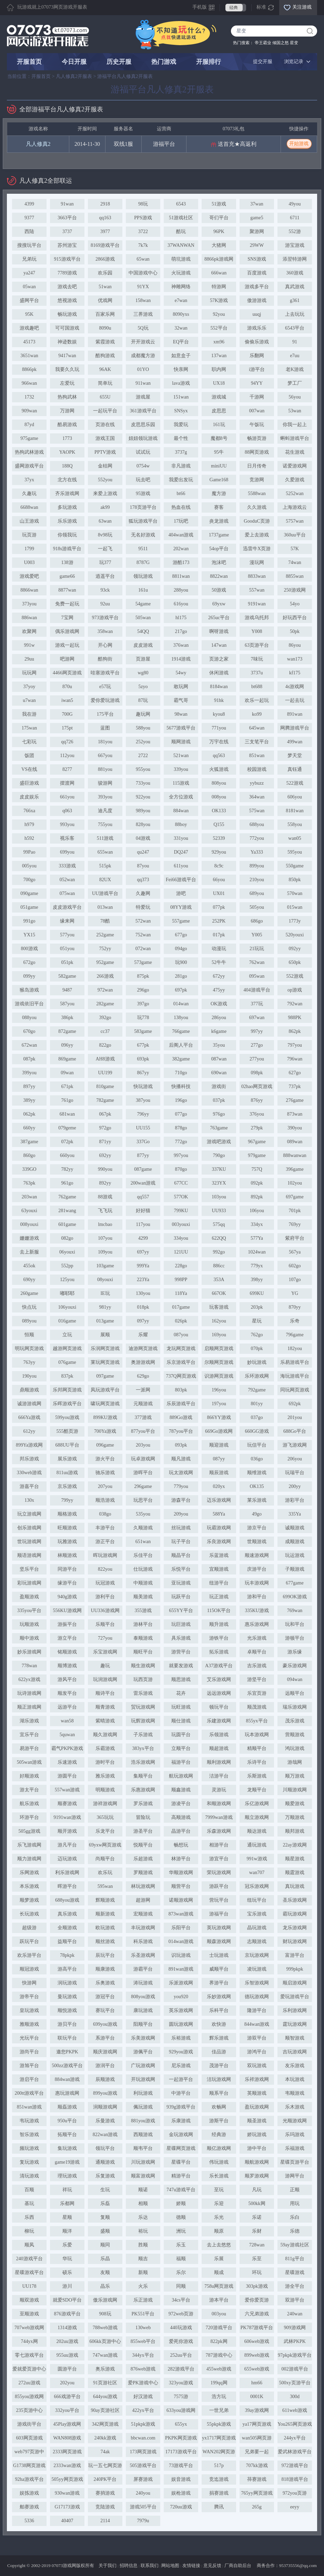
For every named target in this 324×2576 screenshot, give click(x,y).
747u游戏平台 (180, 2189)
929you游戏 (181, 2051)
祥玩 (67, 2189)
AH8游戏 (104, 1058)
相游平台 (219, 1845)
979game (256, 1155)
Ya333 (257, 852)
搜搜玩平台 (29, 245)
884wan (181, 810)
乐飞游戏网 (29, 1845)
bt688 (256, 686)
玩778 (143, 1017)
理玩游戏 (67, 2175)
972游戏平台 (295, 2465)
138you (181, 1017)
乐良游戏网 (219, 1541)
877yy (143, 1155)
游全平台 (294, 2286)
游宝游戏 (294, 245)
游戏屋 (143, 397)
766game (181, 1031)
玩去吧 (143, 479)
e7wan (181, 300)
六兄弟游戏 (257, 2313)
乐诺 (257, 2217)
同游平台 (67, 1569)
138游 (67, 562)
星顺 (67, 2217)
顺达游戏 (256, 1831)
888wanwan (294, 1155)
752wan (143, 934)
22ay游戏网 (294, 1845)
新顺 (143, 2272)
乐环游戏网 (257, 1376)
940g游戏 (67, 1596)
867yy (143, 1072)
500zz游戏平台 (67, 2065)
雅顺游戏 (29, 2024)
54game (143, 603)
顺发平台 (67, 1693)
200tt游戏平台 (29, 2093)
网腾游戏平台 (294, 728)
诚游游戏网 (29, 1403)
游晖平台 (143, 1472)
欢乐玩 (105, 1872)
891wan (294, 714)
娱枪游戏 (181, 2493)
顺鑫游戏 (181, 1789)
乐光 (219, 2217)
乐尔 (181, 2272)
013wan (105, 907)
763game (218, 1127)
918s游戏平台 (67, 548)
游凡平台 (67, 1845)
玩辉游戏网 (143, 1720)
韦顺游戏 (294, 2093)
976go (219, 1114)
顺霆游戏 (294, 1872)
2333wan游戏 (67, 2465)
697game (294, 1196)
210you (257, 879)
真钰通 (294, 769)
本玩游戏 (294, 2079)
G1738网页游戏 (29, 2465)
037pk (219, 1100)
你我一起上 (295, 424)
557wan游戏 (67, 1789)
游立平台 (67, 1638)
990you (105, 1169)
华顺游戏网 (181, 1872)
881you (105, 769)
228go (181, 1265)
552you (105, 479)
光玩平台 (29, 2038)
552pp (67, 1265)
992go (219, 1252)
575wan (256, 810)
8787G (143, 562)
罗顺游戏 (143, 1872)
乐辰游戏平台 (180, 1403)
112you (67, 755)
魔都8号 (219, 438)
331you (181, 838)
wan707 (256, 1872)
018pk (143, 1307)
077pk (219, 907)
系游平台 (105, 2038)
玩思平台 (143, 1500)
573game (143, 962)
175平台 (105, 714)
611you (181, 865)
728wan (256, 2244)
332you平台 (67, 2410)
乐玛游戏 (294, 2134)
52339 (219, 838)
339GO (29, 1169)
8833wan (256, 576)
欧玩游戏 (105, 1927)
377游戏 (143, 1417)
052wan (67, 879)
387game (29, 1141)
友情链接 (191, 2565)
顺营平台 (181, 1886)
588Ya (219, 1514)
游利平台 (105, 1596)
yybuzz (257, 783)
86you (295, 645)
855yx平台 (257, 1720)
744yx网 (29, 2341)
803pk (181, 1389)
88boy (181, 824)
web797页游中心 (29, 2453)
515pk (105, 865)
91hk (219, 700)
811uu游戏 (67, 1472)
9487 (67, 990)
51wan (105, 286)
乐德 (295, 2231)
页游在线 (105, 424)
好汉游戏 (143, 2396)
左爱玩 (67, 383)
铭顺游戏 (67, 1651)
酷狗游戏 (105, 355)
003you (219, 2313)
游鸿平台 (256, 2051)
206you (294, 1458)
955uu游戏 (67, 2355)
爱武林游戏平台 (295, 2451)
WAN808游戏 (67, 2438)
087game (143, 1169)
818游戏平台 (295, 2479)
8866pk (29, 369)
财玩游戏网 (295, 1941)
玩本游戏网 (257, 1734)
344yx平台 (143, 2355)
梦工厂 (294, 383)
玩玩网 (29, 672)
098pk (257, 1072)
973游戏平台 (105, 617)
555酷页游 (67, 1431)
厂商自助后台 (237, 2565)
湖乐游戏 (29, 1720)
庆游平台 (256, 1569)
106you (257, 1210)
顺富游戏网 (143, 2175)
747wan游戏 (105, 2355)
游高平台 (67, 1969)
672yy (219, 976)
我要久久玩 (67, 369)
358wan (105, 631)
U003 (29, 562)
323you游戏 (181, 2382)
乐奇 (295, 1321)
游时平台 (105, 1762)
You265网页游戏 (294, 2424)
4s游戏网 (294, 686)
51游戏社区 (181, 217)
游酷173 (181, 562)
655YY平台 (181, 1610)
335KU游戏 (257, 1610)
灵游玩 (219, 1789)
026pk (181, 1321)
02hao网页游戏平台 (256, 1088)
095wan (256, 976)
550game (294, 865)
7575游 (181, 2396)
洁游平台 (219, 1776)
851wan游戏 (29, 2107)
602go (295, 1265)
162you (219, 1321)
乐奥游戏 (105, 1982)
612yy (29, 1431)
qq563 (219, 755)
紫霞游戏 (105, 341)
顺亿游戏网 (219, 2148)
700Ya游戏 (105, 1431)
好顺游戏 (29, 1776)
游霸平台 (143, 1969)
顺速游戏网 (257, 1555)
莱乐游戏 (256, 1500)
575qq (219, 1224)
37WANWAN (181, 245)
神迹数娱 (67, 341)
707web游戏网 (29, 2327)
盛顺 (105, 2231)
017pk (219, 934)
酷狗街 (105, 659)
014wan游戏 (181, 1941)
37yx (29, 479)
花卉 (181, 1693)
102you (294, 1183)
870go (181, 1169)
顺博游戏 (67, 1665)
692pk (295, 1403)
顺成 (219, 2272)
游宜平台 (219, 1858)
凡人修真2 (38, 144)
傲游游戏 (256, 300)
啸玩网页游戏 (105, 1403)
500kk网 (257, 2203)
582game (67, 976)
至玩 (219, 2189)
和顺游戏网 (219, 1803)
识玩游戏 (181, 1955)
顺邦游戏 (294, 1831)
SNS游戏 (256, 259)
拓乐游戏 (219, 1651)
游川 (67, 2286)
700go (29, 879)
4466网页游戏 (67, 672)
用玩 (295, 2203)
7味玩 (257, 659)
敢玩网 (181, 686)
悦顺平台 (143, 1845)
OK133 (219, 810)
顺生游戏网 (143, 1665)
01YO (143, 369)
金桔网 (105, 466)
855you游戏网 (29, 2396)
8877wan (67, 590)
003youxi (181, 1224)
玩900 (181, 962)
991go (29, 921)
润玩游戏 (67, 1982)
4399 (29, 204)
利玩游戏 (143, 2093)
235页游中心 (29, 2410)
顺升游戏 (219, 1624)
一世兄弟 (219, 2410)
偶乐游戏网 (67, 631)
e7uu (294, 355)
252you (143, 741)
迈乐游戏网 (219, 1500)
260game (29, 1293)
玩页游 (29, 534)
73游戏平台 (181, 2465)
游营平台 (181, 1651)
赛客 (219, 507)
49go (257, 1514)
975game (29, 438)
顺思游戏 (181, 1679)
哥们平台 (219, 217)
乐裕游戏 (181, 2038)
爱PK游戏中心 (143, 2382)
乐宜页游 (256, 1693)
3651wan (29, 355)
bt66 (181, 493)
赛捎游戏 (105, 2493)
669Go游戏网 (219, 1431)
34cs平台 (181, 2300)
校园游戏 (256, 769)
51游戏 (219, 204)
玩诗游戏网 (29, 1693)
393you (105, 796)
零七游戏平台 (29, 2355)
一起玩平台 (105, 410)
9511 (143, 548)
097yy (143, 1321)
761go (67, 1100)
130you (143, 1293)
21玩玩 (257, 948)
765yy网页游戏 (257, 2493)
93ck (105, 590)
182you (294, 1348)
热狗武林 (67, 397)
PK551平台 (143, 2313)
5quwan (67, 1734)
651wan (143, 1541)
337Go (143, 1141)
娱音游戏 (181, 2479)
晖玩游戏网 (105, 1555)
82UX (105, 879)
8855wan (294, 576)
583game (143, 1031)
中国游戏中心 (143, 272)
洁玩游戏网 (219, 2079)
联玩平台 (67, 2038)
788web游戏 (105, 2327)
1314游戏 (67, 2327)
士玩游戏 (219, 1955)
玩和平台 (294, 1624)
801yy (257, 1403)
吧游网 (67, 659)
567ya (295, 1252)
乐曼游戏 (105, 2120)
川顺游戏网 (295, 1789)
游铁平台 (219, 1638)
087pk (29, 1058)
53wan (294, 410)
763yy (29, 1362)
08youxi (105, 1279)
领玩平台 (105, 2148)
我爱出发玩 (181, 479)
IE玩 (105, 1293)
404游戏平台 (257, 990)
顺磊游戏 (67, 2107)
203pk (257, 1307)
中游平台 (181, 2093)
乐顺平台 (105, 1624)
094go (181, 948)
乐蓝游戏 (219, 1555)
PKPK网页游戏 (181, 2438)
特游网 (219, 286)
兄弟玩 (29, 259)
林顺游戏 (67, 1555)
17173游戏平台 (181, 2451)
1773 (67, 438)
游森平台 (181, 1500)
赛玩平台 (105, 2010)
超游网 (143, 1900)
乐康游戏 (181, 2120)
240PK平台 (105, 2479)
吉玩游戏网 (295, 2051)
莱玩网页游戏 (105, 1362)
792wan (294, 1003)
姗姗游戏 (29, 1238)
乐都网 (67, 2203)
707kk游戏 (257, 2465)
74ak (105, 2451)
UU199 (105, 1072)
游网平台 (294, 2175)
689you (257, 893)
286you (219, 1017)
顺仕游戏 (181, 1720)
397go (143, 1003)
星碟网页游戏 (180, 2148)
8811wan (181, 576)
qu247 (143, 852)
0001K (256, 2396)
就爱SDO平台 (67, 2300)
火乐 (143, 2286)
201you (294, 1417)
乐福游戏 (294, 2148)
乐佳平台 (143, 1555)
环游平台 (29, 1817)
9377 (29, 217)
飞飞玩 (105, 1210)
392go (105, 1017)
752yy (105, 948)
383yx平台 (143, 1748)
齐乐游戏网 (67, 493)
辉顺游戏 (105, 1900)
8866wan (29, 590)
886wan (29, 617)
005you (29, 865)
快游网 (29, 1982)
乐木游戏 (294, 2107)
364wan (256, 796)
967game (256, 1141)
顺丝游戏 (105, 1941)
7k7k (143, 245)
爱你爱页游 (257, 2300)
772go (181, 1141)
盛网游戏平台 (29, 466)
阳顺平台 (143, 2024)
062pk (29, 1114)
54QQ (143, 631)
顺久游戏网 (105, 1734)
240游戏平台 (29, 2258)
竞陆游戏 (105, 2506)
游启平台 (29, 2079)
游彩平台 (294, 1500)
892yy (105, 1183)
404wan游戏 (181, 534)
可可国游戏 (67, 328)
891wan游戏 (181, 1969)
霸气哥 (181, 700)
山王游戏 (29, 521)
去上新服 (29, 1252)
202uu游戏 (67, 2341)
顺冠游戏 (29, 1969)
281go (181, 976)
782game (105, 1100)
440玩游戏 (181, 2327)
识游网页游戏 (218, 1376)
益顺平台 (67, 1941)
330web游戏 (29, 1472)
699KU (257, 1293)
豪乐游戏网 (295, 1665)
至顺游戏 (29, 2313)
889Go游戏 (181, 1417)
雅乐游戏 (105, 1776)
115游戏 (181, 783)
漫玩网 (257, 562)
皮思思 (219, 410)
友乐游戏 (294, 2065)
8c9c (218, 865)
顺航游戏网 (257, 2162)
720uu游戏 (181, 2506)
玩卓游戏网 (143, 1458)
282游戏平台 (181, 2369)
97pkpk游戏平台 (295, 2355)
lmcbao (105, 1224)
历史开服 (119, 61)
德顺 (181, 2217)
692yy (105, 1155)
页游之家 (219, 659)
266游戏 (105, 976)
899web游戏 (256, 2355)
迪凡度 (105, 810)
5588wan (256, 493)
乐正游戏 (143, 2300)
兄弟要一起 (257, 2451)
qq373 (143, 879)
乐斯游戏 (256, 1776)
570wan (294, 893)
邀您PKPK (67, 2051)
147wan (218, 645)
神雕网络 (181, 286)
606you (294, 796)
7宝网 (67, 617)
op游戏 (294, 990)
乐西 (29, 2217)
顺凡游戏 (181, 1458)
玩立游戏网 (29, 1514)
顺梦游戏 (29, 1900)
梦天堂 (294, 755)
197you (219, 1403)
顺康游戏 (105, 1969)
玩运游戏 (294, 1555)
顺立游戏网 (257, 1817)
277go (257, 1045)
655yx (181, 2424)
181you (105, 741)
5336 (29, 2520)
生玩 (105, 2189)
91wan (67, 204)
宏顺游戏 (143, 1913)
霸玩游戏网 (295, 1913)
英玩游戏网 (219, 1927)
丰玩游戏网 (143, 1927)
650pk (295, 962)
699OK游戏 (294, 1596)
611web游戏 (294, 2410)
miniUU (219, 466)
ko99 (257, 714)
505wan (143, 617)
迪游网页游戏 (143, 1348)
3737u (257, 672)
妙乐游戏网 (29, 1651)
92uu (105, 603)
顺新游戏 (105, 1913)
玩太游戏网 (181, 1472)
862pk (295, 1031)
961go (67, 1183)
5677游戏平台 (180, 728)
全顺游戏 (67, 1927)
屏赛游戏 (143, 2479)
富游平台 (294, 1955)
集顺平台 (143, 1776)
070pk (257, 1348)
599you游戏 (67, 1417)
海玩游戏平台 (294, 1376)
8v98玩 (105, 534)
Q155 (218, 824)
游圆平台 (67, 1776)
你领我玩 (67, 534)
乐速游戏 (67, 1762)
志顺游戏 (256, 1941)
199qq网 (219, 2382)
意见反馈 (212, 2565)
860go (29, 1155)
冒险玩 (143, 1817)
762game (67, 1196)
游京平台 (256, 1527)
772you (257, 838)
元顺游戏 (143, 1403)
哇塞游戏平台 (105, 672)
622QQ (219, 1238)
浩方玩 (219, 2396)
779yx (257, 1265)
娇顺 (181, 2203)
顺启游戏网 (295, 1982)
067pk (105, 1114)
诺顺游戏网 (181, 1900)
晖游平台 (67, 1886)
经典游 (219, 2134)
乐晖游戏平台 (67, 1403)
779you (181, 1486)
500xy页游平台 (295, 2382)
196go (181, 1100)
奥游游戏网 (143, 1362)
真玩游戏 (294, 1886)
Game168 (219, 479)
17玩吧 (181, 521)
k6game (218, 1031)
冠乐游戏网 (257, 1886)
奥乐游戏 (105, 2369)
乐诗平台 (256, 1762)
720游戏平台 (219, 2327)
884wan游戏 (67, 2079)
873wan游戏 (181, 1913)
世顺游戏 (256, 1541)
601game (67, 1224)
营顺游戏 (294, 1734)
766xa (29, 810)
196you (219, 1389)
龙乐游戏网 (295, 1927)
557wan (256, 590)
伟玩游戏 (219, 2162)
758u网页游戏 (218, 2286)
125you (67, 1279)
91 (294, 341)
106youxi (67, 1307)
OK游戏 (219, 1003)
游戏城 (219, 397)
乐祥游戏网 (257, 2079)
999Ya (143, 1265)
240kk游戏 (105, 2438)
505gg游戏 (29, 1831)
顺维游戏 (256, 1472)
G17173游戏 (67, 2506)
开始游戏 (298, 143)
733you (143, 783)
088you (29, 1017)
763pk (29, 1183)
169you (219, 1334)
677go (181, 934)
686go (257, 921)
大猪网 (219, 245)
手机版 (199, 7)
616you (181, 603)
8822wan (218, 576)
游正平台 (105, 1541)
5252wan (294, 493)
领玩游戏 (143, 576)
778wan (29, 1665)
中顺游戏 (143, 1583)
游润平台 (105, 2065)
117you (143, 1224)
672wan (29, 1045)
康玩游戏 (143, 2010)
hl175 (180, 617)
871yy (105, 1141)
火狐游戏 (219, 769)
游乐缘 (294, 1651)
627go (295, 1072)
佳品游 (219, 2051)
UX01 (219, 893)
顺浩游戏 (105, 1500)
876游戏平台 (67, 2313)
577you (67, 934)
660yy (29, 1127)
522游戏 (294, 783)
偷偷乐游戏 (257, 341)
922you (143, 796)
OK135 (257, 1486)
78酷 (105, 921)
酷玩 (181, 231)
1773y (295, 921)
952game (105, 962)
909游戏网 (295, 2327)
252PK (219, 921)
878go (181, 1127)
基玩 (29, 2203)
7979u (143, 2520)
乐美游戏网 (143, 2038)
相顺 (143, 2203)
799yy (67, 1500)
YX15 (29, 934)
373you (29, 603)
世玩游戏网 (29, 1541)
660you (67, 1155)
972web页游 (181, 2313)
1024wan (256, 1252)
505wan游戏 (29, 1762)
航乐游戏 (29, 1803)
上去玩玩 (294, 314)
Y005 (256, 934)
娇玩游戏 (256, 2134)
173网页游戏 (143, 2451)
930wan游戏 (67, 2493)
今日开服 (74, 61)
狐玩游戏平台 (143, 521)
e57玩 (105, 686)
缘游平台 (67, 1583)
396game (294, 1169)
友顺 (105, 2272)
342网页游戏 (105, 2424)
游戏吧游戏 (219, 1141)
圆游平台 (67, 2369)
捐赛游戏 (219, 2493)
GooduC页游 (257, 521)
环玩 (257, 2272)
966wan (29, 383)
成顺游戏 (294, 1541)
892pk (257, 1196)
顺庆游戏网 (105, 2051)
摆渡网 (67, 783)
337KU (219, 1169)
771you (219, 728)
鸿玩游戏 (294, 1748)
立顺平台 (181, 1748)
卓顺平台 (256, 1651)
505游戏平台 (143, 2465)
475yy (219, 990)
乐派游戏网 (181, 1982)
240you (143, 2493)
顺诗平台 (105, 1693)
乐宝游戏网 (105, 1651)
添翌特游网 (295, 259)
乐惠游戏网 (143, 1789)
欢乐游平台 (29, 1955)
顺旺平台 (143, 1651)
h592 (29, 838)
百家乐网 (105, 314)
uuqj (257, 314)
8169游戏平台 (105, 245)
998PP (181, 1279)
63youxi (29, 1210)
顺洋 (67, 2231)
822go (105, 1045)
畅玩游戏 (67, 314)
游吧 (181, 893)
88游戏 (105, 1196)
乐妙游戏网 (219, 1996)
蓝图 (105, 728)
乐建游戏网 (219, 1720)
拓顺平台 (67, 2134)
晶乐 (105, 2286)
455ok (29, 1265)
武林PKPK (295, 2341)
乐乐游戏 (67, 521)
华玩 (67, 2258)
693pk (143, 1058)
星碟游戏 (294, 2272)
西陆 (29, 231)
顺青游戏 (105, 1707)
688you (257, 824)
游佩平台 (143, 2051)
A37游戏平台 (219, 1665)
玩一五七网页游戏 (105, 2467)
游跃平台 (219, 1886)
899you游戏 (105, 2093)
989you (143, 810)
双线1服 (123, 144)
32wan (180, 328)
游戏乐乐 (256, 328)
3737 (67, 231)
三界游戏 (143, 314)
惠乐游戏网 (257, 1624)
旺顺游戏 (67, 1527)
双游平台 (294, 2300)
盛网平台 (29, 300)
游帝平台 (29, 1996)
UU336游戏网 (105, 1610)
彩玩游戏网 (29, 1583)
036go (257, 1458)
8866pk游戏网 (218, 259)
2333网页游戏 (67, 2451)
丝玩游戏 (181, 1527)
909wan (29, 410)
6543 (181, 204)
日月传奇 (256, 466)
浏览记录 (293, 61)
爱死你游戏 (181, 2341)
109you (105, 1252)
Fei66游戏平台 (181, 879)
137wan (218, 355)
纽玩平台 (256, 1900)
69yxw (218, 603)
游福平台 (164, 144)
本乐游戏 (29, 1886)
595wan (105, 1886)
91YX (143, 286)
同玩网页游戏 (294, 1389)
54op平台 (219, 548)
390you (294, 1127)
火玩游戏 (181, 272)
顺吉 (143, 2258)
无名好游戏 (143, 534)
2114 (105, 2520)
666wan (218, 272)
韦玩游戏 (29, 2120)
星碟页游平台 (294, 2162)
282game (105, 1003)
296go (143, 990)
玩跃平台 (181, 1596)
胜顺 (143, 2244)
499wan (294, 741)
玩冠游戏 (105, 1583)
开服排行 (208, 61)
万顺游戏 (294, 1817)
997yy (257, 1031)
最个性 (181, 438)
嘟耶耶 (67, 1293)
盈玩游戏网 (257, 2107)
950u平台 (67, 2120)
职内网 (219, 369)
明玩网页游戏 (29, 1348)
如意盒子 (181, 355)
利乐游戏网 (67, 1872)
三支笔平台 (257, 741)
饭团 (29, 755)
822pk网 (219, 2341)
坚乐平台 (29, 1569)
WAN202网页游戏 (219, 2453)
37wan (256, 204)
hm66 (256, 2382)
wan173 (294, 659)
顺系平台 (219, 2093)
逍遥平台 (105, 576)
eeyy (294, 2506)
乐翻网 (257, 355)
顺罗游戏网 (257, 2175)
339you (181, 769)
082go (67, 1238)
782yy (67, 1169)
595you (294, 852)
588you (143, 728)
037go (257, 1417)
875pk (143, 976)
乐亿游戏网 (257, 1803)
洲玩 (181, 2231)
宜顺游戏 (219, 1569)
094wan (294, 1679)
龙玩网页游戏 (180, 1348)
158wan (143, 300)
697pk (181, 990)
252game (105, 934)
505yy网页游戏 (67, 2479)
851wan (256, 755)
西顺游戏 (143, 2134)
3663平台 (67, 217)
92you (219, 314)
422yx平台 (143, 2410)
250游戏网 (295, 590)
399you (29, 1072)
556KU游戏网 (67, 1610)
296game (143, 1486)
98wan (180, 714)
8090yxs (181, 314)
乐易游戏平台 (294, 1362)
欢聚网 (29, 631)
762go (257, 1334)
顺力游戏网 (29, 1858)
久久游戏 (256, 507)
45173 (29, 341)
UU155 (143, 1127)
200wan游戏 (143, 1183)
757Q (256, 1169)
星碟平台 (181, 2162)
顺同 (105, 2244)
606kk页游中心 (105, 2341)
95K (29, 314)
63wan (105, 521)
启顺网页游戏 (218, 1348)
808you (219, 783)
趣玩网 (143, 714)
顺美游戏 (143, 1596)
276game (294, 1100)
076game (67, 1362)
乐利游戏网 (295, 2010)
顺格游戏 (67, 1514)
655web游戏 (256, 2369)
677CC (181, 1183)
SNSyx (181, 410)
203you (143, 1445)
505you (257, 907)
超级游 (29, 1927)
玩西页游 (143, 1679)
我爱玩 (181, 424)
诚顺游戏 (294, 1527)
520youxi (295, 934)
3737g (181, 452)
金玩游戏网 (181, 2134)
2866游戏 (105, 259)
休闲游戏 (219, 672)
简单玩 (105, 383)
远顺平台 (294, 1693)
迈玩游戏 (67, 1858)
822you (105, 1569)
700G (67, 714)
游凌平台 (181, 1803)
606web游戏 (256, 2341)
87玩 (143, 700)
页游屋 (143, 659)
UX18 (219, 383)
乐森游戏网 (219, 1831)
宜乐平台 (29, 1734)
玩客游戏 (219, 1307)
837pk (67, 1376)
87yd (29, 424)
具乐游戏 (181, 1638)
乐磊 (105, 2203)
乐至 (257, 2258)
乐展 (219, 2258)
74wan (294, 562)
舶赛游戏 (29, 2506)
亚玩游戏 (181, 1583)
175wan (29, 728)
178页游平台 (143, 507)
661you (67, 796)
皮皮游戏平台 (67, 907)
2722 (143, 755)
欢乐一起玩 (257, 700)
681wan (67, 1114)
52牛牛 (219, 962)
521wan (181, 755)
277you (257, 1058)
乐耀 (143, 1334)
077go (181, 1114)
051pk (67, 962)
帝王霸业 (263, 42)
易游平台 (29, 1748)
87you (143, 865)
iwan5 (67, 700)
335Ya (294, 1514)
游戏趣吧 (29, 328)
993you (67, 824)
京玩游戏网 (257, 1955)
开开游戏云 (143, 341)
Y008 (256, 631)
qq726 (67, 741)
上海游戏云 (295, 507)
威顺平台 (219, 1969)
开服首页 (29, 61)
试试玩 (143, 452)
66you (219, 879)
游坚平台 (256, 1679)
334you (181, 1238)
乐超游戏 (143, 1858)
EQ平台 (181, 341)
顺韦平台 (143, 2148)
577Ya (257, 1238)
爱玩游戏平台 (294, 1996)
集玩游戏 (67, 2148)
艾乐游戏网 (219, 1679)
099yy (29, 976)
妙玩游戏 (256, 1362)
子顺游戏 (294, 1569)
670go (29, 1031)
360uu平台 (295, 534)
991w (29, 645)
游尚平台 (29, 2051)
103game (105, 1265)
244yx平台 (295, 2438)
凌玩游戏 (256, 1969)
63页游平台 (257, 645)
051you (67, 948)
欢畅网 (219, 2107)
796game (294, 1334)
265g (257, 2506)
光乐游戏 (256, 1638)
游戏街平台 (29, 2424)
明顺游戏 (105, 1789)
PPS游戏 (143, 217)
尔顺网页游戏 (218, 1362)
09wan (67, 1072)
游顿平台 (294, 1638)
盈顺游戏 (29, 1596)
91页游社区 (105, 2382)
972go (105, 1127)
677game (294, 1583)
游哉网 (294, 1762)
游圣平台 (143, 1831)
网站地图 (170, 2565)
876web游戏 (143, 2369)
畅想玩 (181, 1845)
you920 (181, 1996)
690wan (218, 1072)
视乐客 (67, 838)
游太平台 (29, 1789)
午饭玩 (257, 424)
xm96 (218, 341)
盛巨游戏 (29, 783)
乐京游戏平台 (180, 1362)
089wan (294, 1141)
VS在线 (29, 769)
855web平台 (143, 2341)
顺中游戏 (29, 1638)
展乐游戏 (67, 1458)
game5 (256, 217)
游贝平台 (67, 2024)
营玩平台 (219, 1900)
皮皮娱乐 (29, 796)
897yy (29, 1086)
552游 (295, 231)
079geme (67, 1127)
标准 (261, 7)
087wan (218, 1058)
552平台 (219, 328)
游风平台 (67, 1679)
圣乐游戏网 (295, 1900)
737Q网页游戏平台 (181, 1377)
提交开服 (262, 61)
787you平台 (181, 1431)
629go (143, 1376)
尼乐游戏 (181, 2065)
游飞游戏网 (295, 1445)
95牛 (219, 452)
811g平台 (294, 2258)
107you (105, 1238)
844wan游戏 (256, 2024)
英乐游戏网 (181, 2010)
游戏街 (219, 1086)
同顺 (181, 2286)
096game (105, 1445)
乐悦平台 (181, 1569)
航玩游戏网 (181, 1776)
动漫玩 (219, 948)
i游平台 (257, 369)
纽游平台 (219, 1583)
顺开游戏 (67, 1831)
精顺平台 (256, 1748)
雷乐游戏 (143, 1693)
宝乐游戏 (256, 1913)
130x (29, 1500)
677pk (143, 1045)
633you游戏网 (180, 2410)
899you (257, 865)
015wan (294, 907)
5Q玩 (143, 328)
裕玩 (143, 2231)
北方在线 (67, 479)
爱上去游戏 (257, 534)
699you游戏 (105, 2024)
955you (143, 769)
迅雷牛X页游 (257, 548)
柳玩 (29, 2231)
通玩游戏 (256, 1845)
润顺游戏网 (105, 2107)
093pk (181, 1445)
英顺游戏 (256, 2093)
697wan (256, 1017)
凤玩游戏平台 (105, 1389)
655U (105, 397)
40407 (67, 2520)
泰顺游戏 (143, 1638)
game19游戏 (67, 2162)
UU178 (29, 2286)
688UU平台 (67, 1445)
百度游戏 (256, 272)
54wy (180, 672)
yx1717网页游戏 (219, 2438)
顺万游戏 (294, 1776)
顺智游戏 (294, 2038)
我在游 (29, 714)
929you (219, 852)
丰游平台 (105, 1527)
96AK (105, 369)
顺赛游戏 (67, 1803)
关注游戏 (302, 7)
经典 (235, 7)
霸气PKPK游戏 (67, 1748)
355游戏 (143, 1610)
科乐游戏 (143, 1941)
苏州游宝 (67, 245)
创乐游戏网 (29, 1527)
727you (105, 1638)
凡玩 (257, 2189)
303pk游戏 (257, 2286)
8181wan (294, 810)
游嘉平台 (29, 1486)
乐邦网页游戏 (67, 1389)
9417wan (67, 355)
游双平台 (256, 2038)
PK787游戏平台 (257, 2327)
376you (257, 1114)
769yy (295, 1224)
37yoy (29, 686)
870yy (295, 1307)
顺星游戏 (294, 1858)
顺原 (219, 2231)
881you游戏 (143, 2120)
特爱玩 (143, 907)
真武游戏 (294, 286)
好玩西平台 (295, 617)
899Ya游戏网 (29, 1445)
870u (67, 686)
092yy (295, 948)
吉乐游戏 (256, 1665)
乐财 (257, 2231)
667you (105, 755)
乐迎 (219, 2203)
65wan (142, 259)
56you (295, 397)
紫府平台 (294, 1238)
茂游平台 (219, 2065)
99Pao (29, 852)
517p (219, 2465)
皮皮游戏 (143, 645)
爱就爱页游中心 (29, 2369)
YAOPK (67, 452)
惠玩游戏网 (67, 2093)
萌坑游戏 (181, 259)
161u (143, 590)
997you (181, 1155)
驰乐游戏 (105, 1472)
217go (181, 631)
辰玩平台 (105, 1955)
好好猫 (143, 1210)
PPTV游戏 (105, 452)
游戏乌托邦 (257, 617)
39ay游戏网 (257, 2410)
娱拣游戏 (29, 2493)
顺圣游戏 (256, 2120)
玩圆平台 (181, 1734)
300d (295, 2396)
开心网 (105, 645)
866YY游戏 (219, 1417)
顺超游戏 (219, 1748)
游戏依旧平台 (29, 1003)
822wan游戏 (105, 2134)
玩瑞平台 (294, 1472)
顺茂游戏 (256, 1707)
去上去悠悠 (219, 2244)
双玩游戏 (256, 2065)
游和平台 (256, 1596)
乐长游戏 (219, 2175)
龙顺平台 (256, 1789)
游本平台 (219, 2300)
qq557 (143, 1196)
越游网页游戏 (67, 1348)
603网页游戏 (29, 2438)
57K (295, 548)
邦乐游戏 (29, 1458)
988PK (295, 1017)
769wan (294, 1610)
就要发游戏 (181, 1665)
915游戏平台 (67, 259)
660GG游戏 (257, 1431)
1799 (29, 548)
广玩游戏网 (143, 2065)
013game (105, 1321)
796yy (143, 1114)
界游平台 (219, 1982)
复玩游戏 (29, 2162)
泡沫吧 (219, 562)
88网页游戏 (257, 452)
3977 (105, 231)
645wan (256, 728)
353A (218, 1279)
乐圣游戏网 (143, 1955)
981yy (105, 1307)
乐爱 (67, 2244)
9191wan (256, 603)
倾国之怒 (280, 42)
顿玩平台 (219, 1707)
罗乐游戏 (143, 1803)
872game (67, 1031)
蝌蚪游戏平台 (294, 438)
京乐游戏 (67, 1486)
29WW (257, 245)
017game (181, 1307)
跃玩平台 (29, 1941)
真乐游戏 (67, 1913)
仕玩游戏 (143, 1569)
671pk (67, 1086)
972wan (105, 990)
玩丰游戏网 (257, 1583)
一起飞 (105, 548)
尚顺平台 (105, 1858)
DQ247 (181, 852)
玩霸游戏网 (219, 1527)
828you (143, 824)
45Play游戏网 (67, 2424)
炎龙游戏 (219, 521)
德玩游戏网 (257, 1996)
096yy (67, 1045)
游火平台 (105, 1458)
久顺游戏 (143, 1527)
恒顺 (29, 1334)
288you (181, 590)
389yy (29, 1100)
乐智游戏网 (257, 1982)
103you (219, 1196)
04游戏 (143, 838)
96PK (218, 231)
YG (294, 1293)
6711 (294, 217)
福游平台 (181, 1762)
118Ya (181, 1293)
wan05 (294, 838)
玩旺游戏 (181, 1707)
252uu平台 (181, 2355)
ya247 (29, 272)
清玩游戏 (29, 2175)
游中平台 (256, 2148)
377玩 (257, 1003)
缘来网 (67, 921)
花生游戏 (294, 452)
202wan (181, 548)
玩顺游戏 (29, 1624)
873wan (294, 1114)
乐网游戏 (29, 1872)
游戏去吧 (67, 286)
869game (67, 1058)
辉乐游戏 (219, 2038)
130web (143, 2327)
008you (219, 796)
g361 (295, 300)
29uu (29, 659)
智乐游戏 (29, 2134)
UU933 (219, 1210)
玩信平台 (256, 1445)
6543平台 (294, 328)
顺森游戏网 (219, 1941)
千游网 (257, 397)
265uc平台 (219, 617)
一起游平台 (181, 2079)
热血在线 (181, 507)
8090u (105, 328)
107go (295, 1279)
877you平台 (143, 1431)
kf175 (295, 672)
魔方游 (219, 493)
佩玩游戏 (143, 2107)
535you (143, 1514)
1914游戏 (181, 659)
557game (181, 921)
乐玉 (181, 2244)
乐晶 (105, 2258)
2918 (105, 204)
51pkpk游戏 (143, 2424)
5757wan (294, 521)
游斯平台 (219, 2120)
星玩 (257, 1321)
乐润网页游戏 (105, 1348)
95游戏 (143, 493)
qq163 (105, 217)
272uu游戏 (29, 2382)
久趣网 (143, 893)
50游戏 (219, 590)
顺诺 (143, 2189)
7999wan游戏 (218, 1817)
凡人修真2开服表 (74, 76)
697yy (143, 1252)
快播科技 (181, 1086)
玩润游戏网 (105, 1679)
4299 (143, 1238)
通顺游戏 (105, 2162)
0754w (143, 466)
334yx (257, 1224)
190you (29, 1376)
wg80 (143, 672)
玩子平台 (181, 1541)
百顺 (29, 2189)
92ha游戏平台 (29, 2479)
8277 (67, 769)
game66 (67, 576)
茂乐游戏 (294, 1720)
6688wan (29, 507)
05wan (29, 286)
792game (256, 1389)
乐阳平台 (181, 1927)
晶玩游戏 (256, 1927)
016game (67, 1321)
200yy (295, 1486)
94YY (257, 383)
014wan (181, 1003)
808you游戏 (143, 1996)
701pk (295, 1210)
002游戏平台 (295, 2369)
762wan (256, 962)
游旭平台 (29, 2065)
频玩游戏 (29, 2148)
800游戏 (29, 948)
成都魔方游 (143, 355)
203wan (29, 1196)
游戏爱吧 (29, 576)
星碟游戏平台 (29, 2272)
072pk (67, 1141)
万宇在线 (219, 741)
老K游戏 (295, 369)
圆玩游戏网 (181, 2024)
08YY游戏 (181, 907)
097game (105, 1376)
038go (105, 1514)
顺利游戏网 (219, 1762)
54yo (295, 603)
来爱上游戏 (105, 493)
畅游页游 (256, 438)
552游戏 (294, 976)
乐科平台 (219, 2010)
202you (67, 2382)
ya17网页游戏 (256, 2424)
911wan (143, 383)
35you (219, 1045)
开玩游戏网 (143, 2079)
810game (105, 1086)
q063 (67, 810)
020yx (219, 1486)
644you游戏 (105, 2396)
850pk (295, 879)
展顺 (105, 1334)
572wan (143, 921)
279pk (257, 1127)
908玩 (105, 2313)
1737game (219, 534)
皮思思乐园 (143, 424)
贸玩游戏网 (143, 1707)
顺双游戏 (29, 2300)
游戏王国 (105, 438)
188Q (67, 466)
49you (295, 204)
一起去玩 (294, 700)
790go (219, 1155)
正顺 (295, 2189)
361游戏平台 (143, 410)
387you (143, 1100)
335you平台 (29, 1610)
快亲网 (181, 369)
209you (181, 1514)
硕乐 (67, 2272)
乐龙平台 (105, 1831)
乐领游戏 (219, 1734)
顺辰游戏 (219, 1472)
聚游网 (257, 231)
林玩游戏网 (143, 1886)
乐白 (295, 2217)
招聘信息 (129, 2565)
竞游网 (257, 479)
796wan (294, 1058)
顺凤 (29, 2244)
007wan (256, 410)
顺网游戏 (181, 741)
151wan (181, 397)
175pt (67, 728)
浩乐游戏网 (143, 1762)
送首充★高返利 (237, 144)
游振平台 (67, 1624)
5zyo (143, 686)
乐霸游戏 (105, 1748)
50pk (295, 631)
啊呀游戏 (219, 631)
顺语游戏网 (29, 1555)
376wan (181, 645)
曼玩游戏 (67, 1996)
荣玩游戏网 (219, 1872)
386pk (67, 1017)
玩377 (105, 562)
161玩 (219, 424)
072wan (143, 948)
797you (294, 1045)
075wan (67, 893)
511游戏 (105, 838)
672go (29, 962)
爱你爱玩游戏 (105, 700)
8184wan (218, 686)
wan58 (67, 1720)
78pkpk (67, 1955)
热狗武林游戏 (29, 452)
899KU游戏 (105, 1417)
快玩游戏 (143, 1086)
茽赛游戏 (256, 2479)
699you (67, 852)
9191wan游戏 (67, 1817)
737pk (295, 1086)
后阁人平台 (181, 1045)
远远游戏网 (219, 1693)
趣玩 (105, 1665)
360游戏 (294, 272)
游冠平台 (105, 1996)
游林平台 (143, 1624)
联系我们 (150, 2565)
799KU (181, 1210)
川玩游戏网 (143, 2162)
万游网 (67, 410)
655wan (105, 852)
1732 (29, 397)
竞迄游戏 (219, 2479)
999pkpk (294, 1969)
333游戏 (67, 865)
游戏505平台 (143, 2506)
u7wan (29, 700)
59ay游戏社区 (294, 2244)
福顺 (181, 2258)
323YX (219, 1183)
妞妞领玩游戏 (143, 438)
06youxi (67, 1252)
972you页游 (295, 2493)
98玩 (143, 204)
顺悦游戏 (67, 2010)
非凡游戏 (181, 466)
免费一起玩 (67, 603)
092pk (257, 1183)
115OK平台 (219, 1610)
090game (29, 893)
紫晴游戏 (105, 1720)
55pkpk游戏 (219, 2424)
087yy (219, 1458)
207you (105, 1486)
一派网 (143, 1389)
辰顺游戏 (105, 2079)
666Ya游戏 (29, 1417)
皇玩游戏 (29, 2010)
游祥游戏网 (105, 1803)
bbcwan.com (143, 2438)
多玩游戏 (67, 507)
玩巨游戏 (181, 1624)
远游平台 (67, 1707)
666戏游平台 (67, 2396)
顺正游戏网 (29, 1707)
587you (67, 1003)
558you (294, 824)
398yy (257, 1279)
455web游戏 (218, 2369)
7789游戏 (67, 272)
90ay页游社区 (105, 2410)
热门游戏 (163, 61)
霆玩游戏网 (295, 2024)
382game (181, 1058)
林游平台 (181, 1858)
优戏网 (105, 300)
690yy (29, 1279)
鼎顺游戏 (29, 1389)
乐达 (143, 2217)
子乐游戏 (143, 1734)
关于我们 (108, 2565)
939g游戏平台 (180, 2107)
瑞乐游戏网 (295, 1707)
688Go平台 (294, 1431)
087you (181, 1334)
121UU (181, 1252)
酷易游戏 (67, 424)
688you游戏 (67, 1900)
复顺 (105, 2217)
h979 (29, 824)
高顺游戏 (181, 1817)
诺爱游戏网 (295, 466)
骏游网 (105, 783)
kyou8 (219, 714)
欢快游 (219, 2024)
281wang (67, 1210)
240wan (294, 2313)
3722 (143, 231)
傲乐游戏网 (105, 2300)
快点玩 (29, 1307)
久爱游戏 (294, 479)
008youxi (29, 1224)
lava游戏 (181, 383)
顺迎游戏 (219, 1445)
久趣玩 (29, 493)
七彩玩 (29, 741)
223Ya (143, 1279)
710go (181, 1072)
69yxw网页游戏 (105, 1845)
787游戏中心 (219, 2355)
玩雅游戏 (67, 1541)
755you (105, 824)
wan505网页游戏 (257, 2439)
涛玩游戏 (143, 1982)
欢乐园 (105, 272)
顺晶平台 (181, 1555)
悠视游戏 (67, 300)
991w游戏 (256, 1858)
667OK (219, 1293)
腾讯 (219, 2506)
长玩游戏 (29, 1913)
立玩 (67, 1334)
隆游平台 (256, 2010)
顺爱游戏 (294, 1803)
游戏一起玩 (67, 645)
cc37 (105, 1031)
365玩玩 (105, 1817)
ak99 (105, 507)
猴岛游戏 (29, 990)
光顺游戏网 (295, 2120)
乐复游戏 (105, 2175)
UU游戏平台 (105, 893)
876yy (257, 1100)
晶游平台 (181, 1831)
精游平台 (181, 2175)
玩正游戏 (219, 1596)
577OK (181, 1196)
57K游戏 (219, 300)
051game (29, 907)
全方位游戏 (181, 796)
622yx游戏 (29, 1679)
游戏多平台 (257, 286)
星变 (294, 42)
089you (29, 1321)
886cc (218, 1265)
